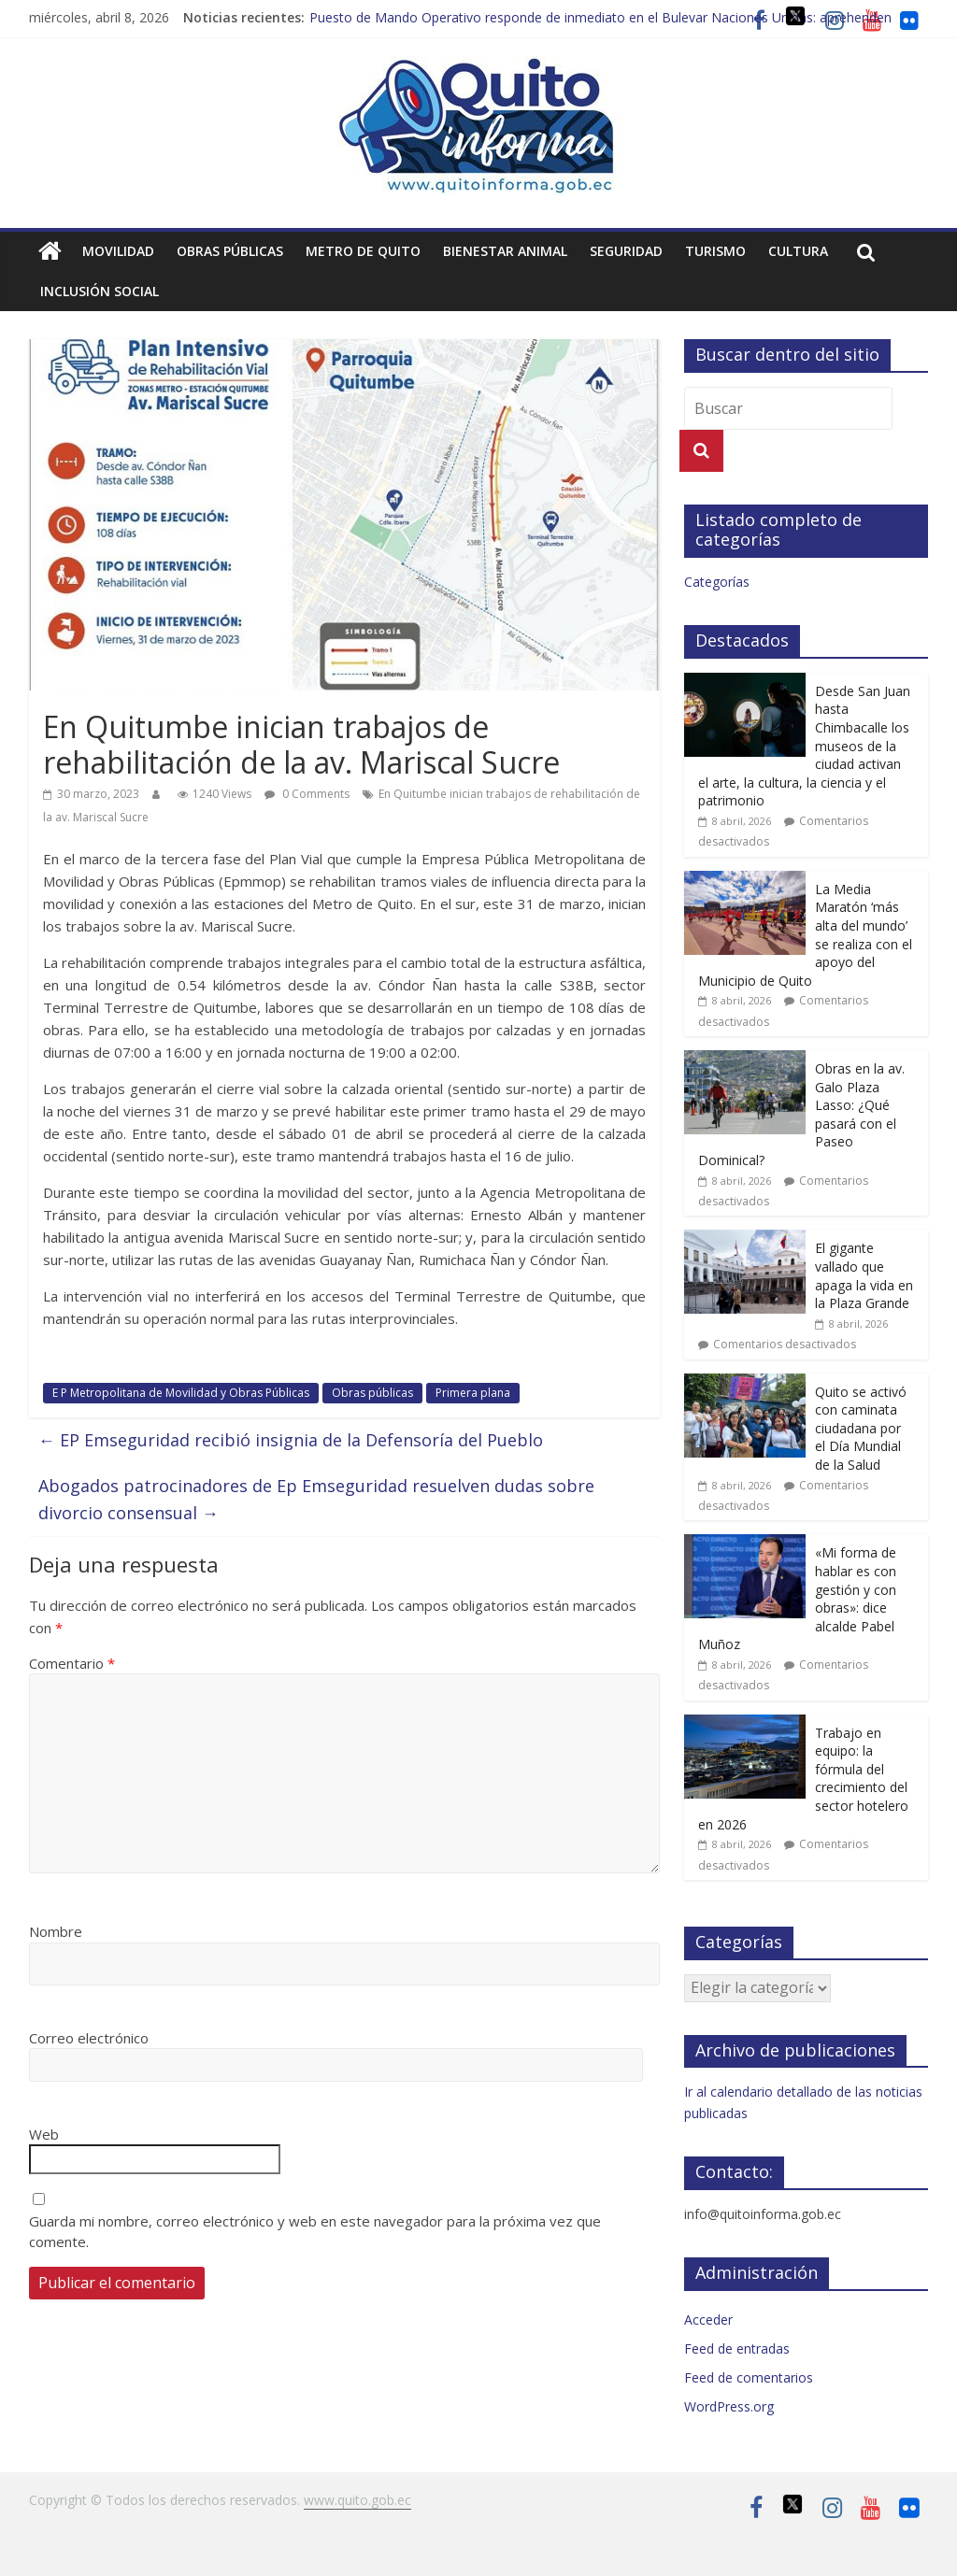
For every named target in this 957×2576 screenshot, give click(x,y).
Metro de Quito (363, 251)
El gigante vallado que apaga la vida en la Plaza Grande (864, 1275)
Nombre (55, 1931)
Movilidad (118, 251)
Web (44, 2134)
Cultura (798, 251)
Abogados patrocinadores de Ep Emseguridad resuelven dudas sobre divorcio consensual (316, 1499)
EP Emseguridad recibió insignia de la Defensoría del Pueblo (290, 1440)
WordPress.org (729, 2406)
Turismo (715, 251)
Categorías (717, 582)
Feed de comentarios (748, 2377)
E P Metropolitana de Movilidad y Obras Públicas (180, 1393)
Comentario (72, 1663)
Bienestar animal (505, 251)
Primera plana (473, 1393)
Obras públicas (230, 251)
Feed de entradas (737, 2348)
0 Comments (307, 794)
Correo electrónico (89, 2037)
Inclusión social (99, 291)
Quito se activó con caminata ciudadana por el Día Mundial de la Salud (861, 1428)
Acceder (708, 2319)
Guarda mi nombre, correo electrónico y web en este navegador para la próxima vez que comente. (315, 2232)
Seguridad (626, 251)
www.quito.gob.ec (357, 2500)
